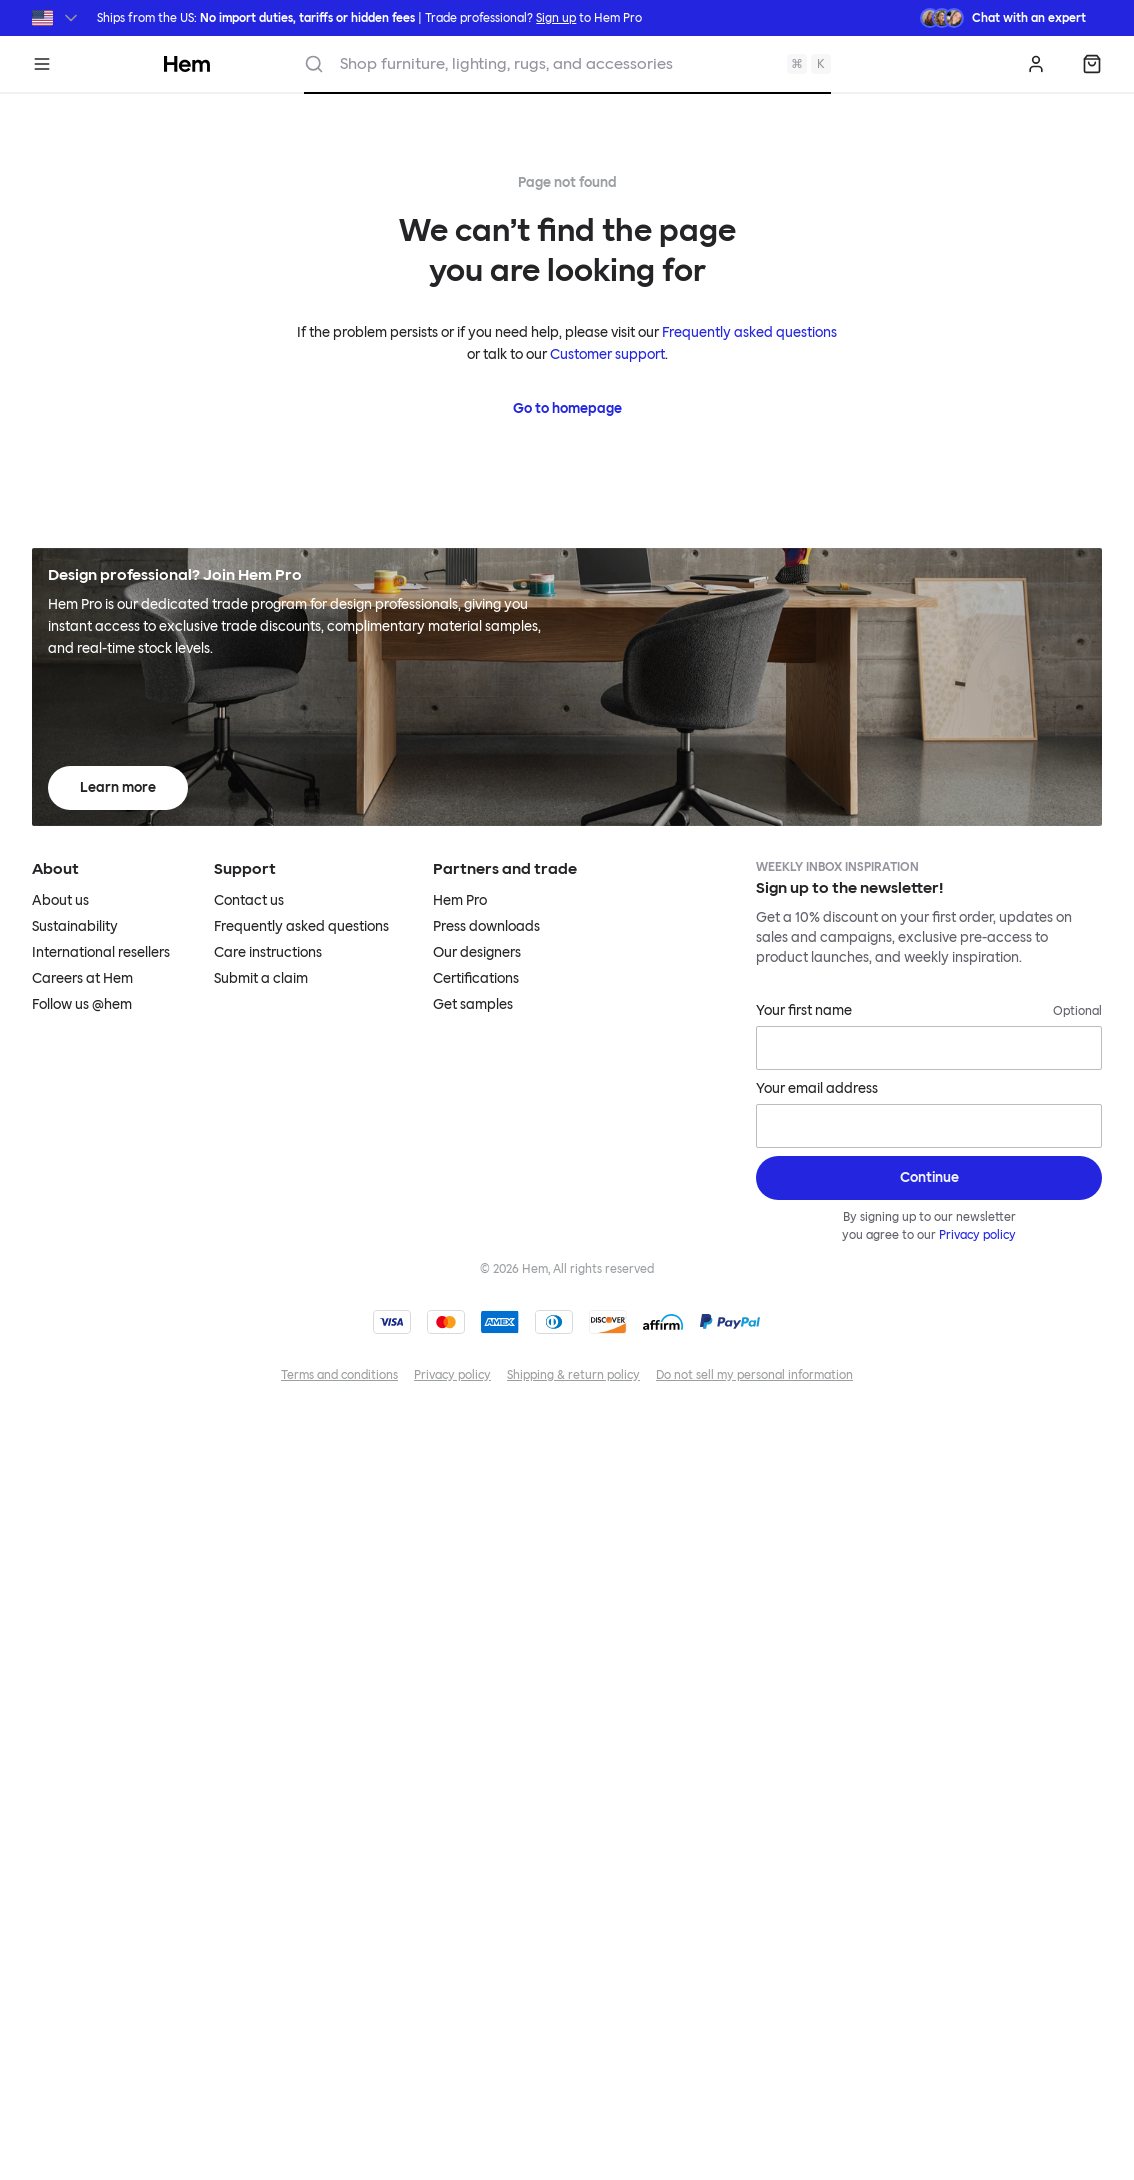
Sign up (556, 18)
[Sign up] (929, 1178)
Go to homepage (567, 408)
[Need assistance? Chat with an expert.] (1003, 18)
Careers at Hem (82, 978)
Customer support (607, 354)
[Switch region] (56, 18)
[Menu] (42, 64)
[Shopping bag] (1092, 64)
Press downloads (486, 926)
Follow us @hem (82, 1004)
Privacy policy (977, 1235)
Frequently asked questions (749, 332)
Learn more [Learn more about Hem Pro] (118, 787)
